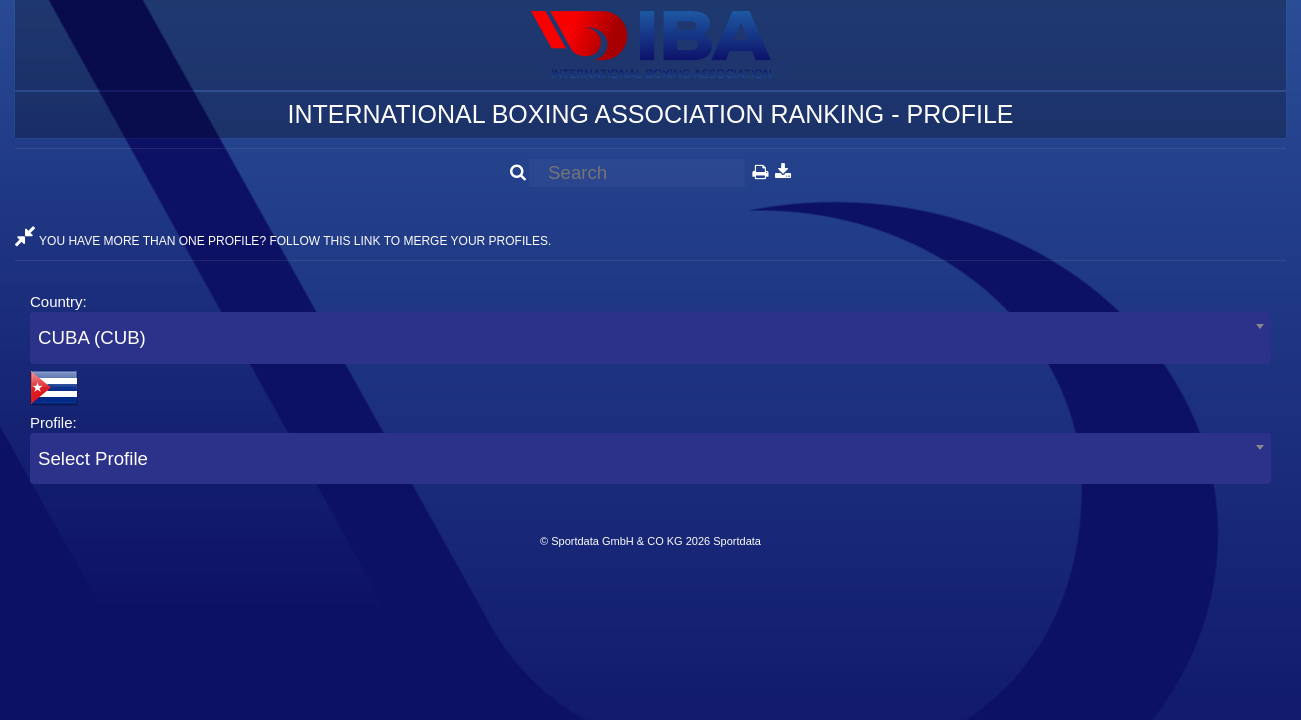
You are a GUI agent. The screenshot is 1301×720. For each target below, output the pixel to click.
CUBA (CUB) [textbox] (92, 337)
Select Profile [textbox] (93, 458)
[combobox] (650, 337)
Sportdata (737, 541)
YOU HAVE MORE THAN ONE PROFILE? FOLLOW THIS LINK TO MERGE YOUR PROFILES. (283, 241)
